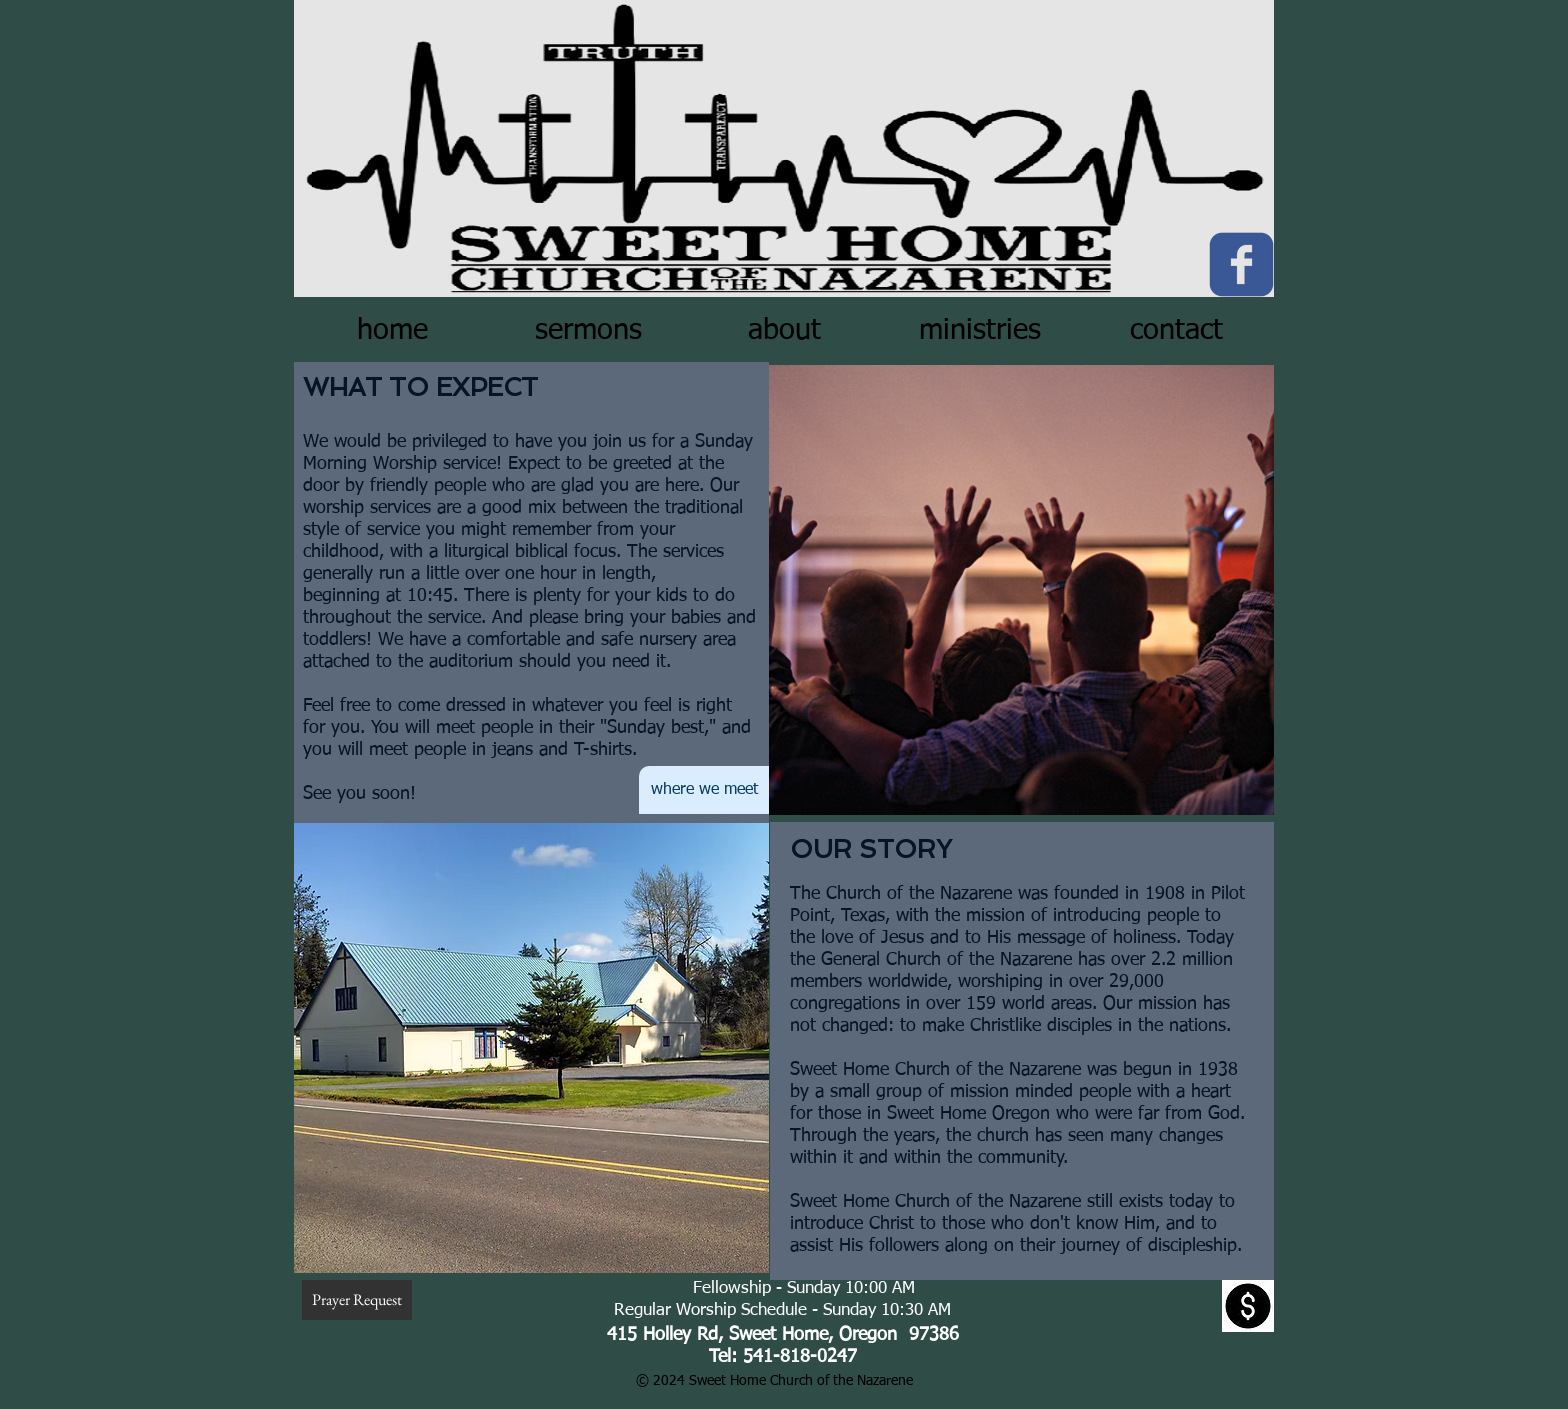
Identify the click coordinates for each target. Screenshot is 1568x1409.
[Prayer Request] (357, 1300)
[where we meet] (704, 790)
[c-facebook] (1241, 264)
